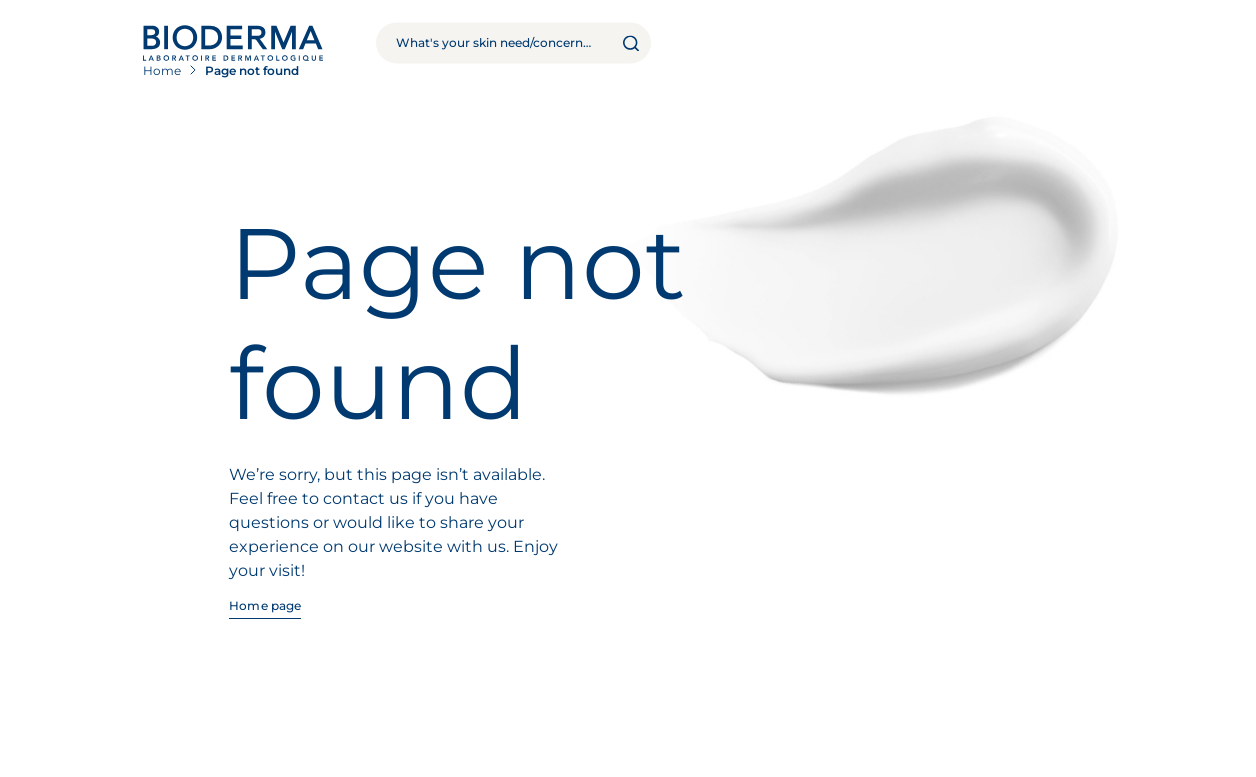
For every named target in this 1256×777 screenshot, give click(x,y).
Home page (265, 605)
